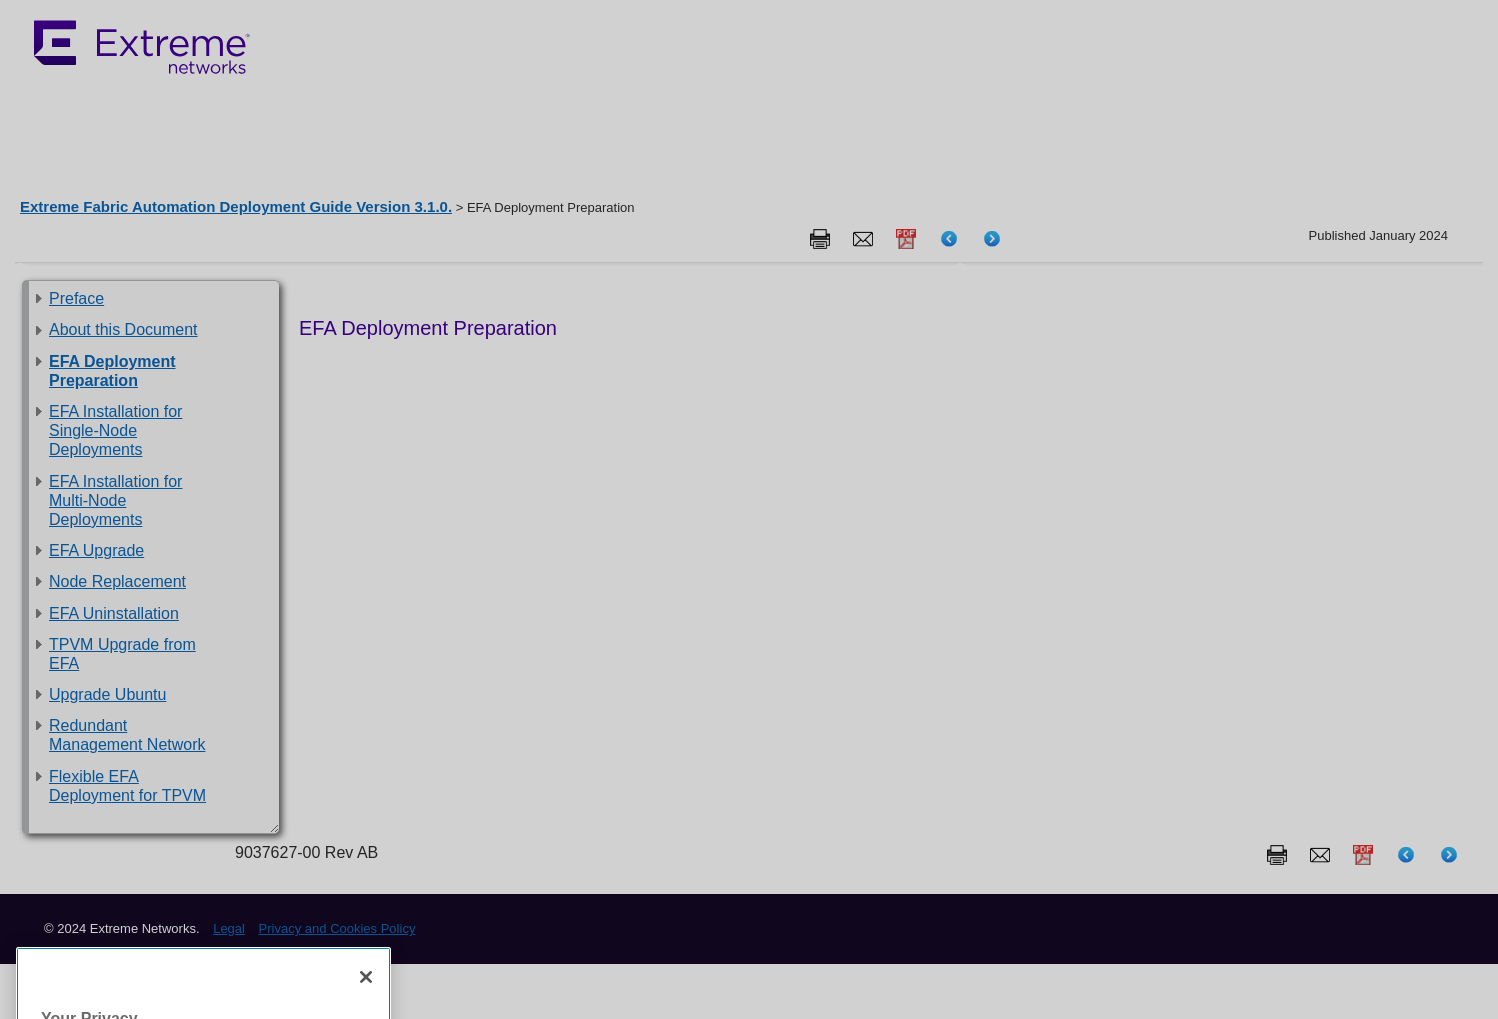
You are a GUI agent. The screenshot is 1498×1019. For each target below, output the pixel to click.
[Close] (366, 804)
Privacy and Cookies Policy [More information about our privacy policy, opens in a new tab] (120, 964)
